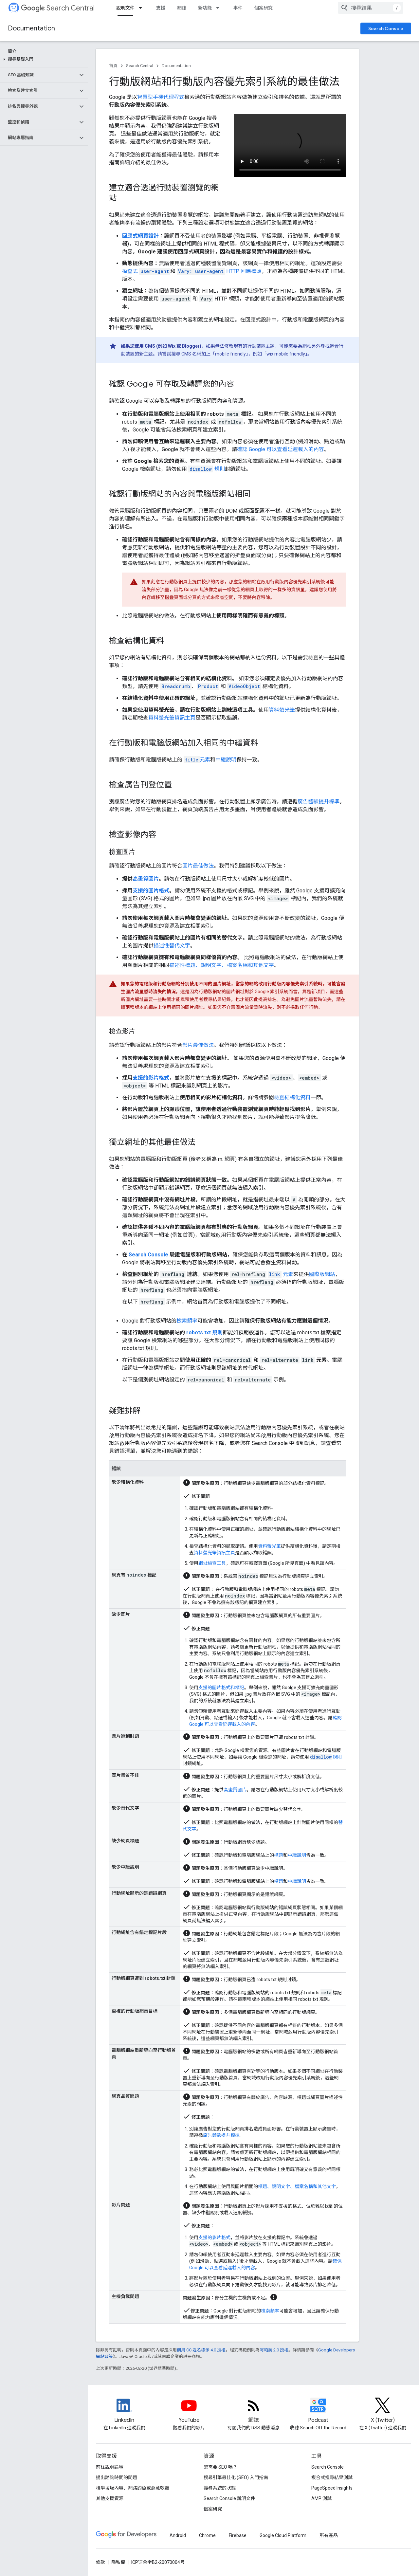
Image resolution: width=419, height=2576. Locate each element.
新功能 (205, 8)
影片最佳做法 (198, 1045)
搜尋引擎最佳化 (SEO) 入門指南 (236, 2477)
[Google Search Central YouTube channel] (188, 2411)
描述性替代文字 (172, 945)
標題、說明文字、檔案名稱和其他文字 (297, 2186)
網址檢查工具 (212, 1563)
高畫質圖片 (146, 879)
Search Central (58, 8)
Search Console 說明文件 (229, 2498)
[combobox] (370, 8)
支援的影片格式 (151, 1078)
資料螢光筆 (282, 710)
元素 (197, 759)
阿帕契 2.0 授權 (274, 2350)
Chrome (207, 2535)
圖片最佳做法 (198, 866)
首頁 (113, 65)
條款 (100, 2562)
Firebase (237, 2535)
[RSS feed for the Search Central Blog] (253, 2411)
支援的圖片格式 (151, 890)
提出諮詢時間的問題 (116, 2477)
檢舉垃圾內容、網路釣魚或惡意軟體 (132, 2488)
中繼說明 (225, 760)
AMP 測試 (321, 2498)
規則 (206, 469)
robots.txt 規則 (204, 1332)
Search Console (385, 28)
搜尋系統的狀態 (220, 2488)
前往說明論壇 (109, 2467)
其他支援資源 (109, 2498)
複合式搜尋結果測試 (332, 2477)
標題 (278, 1855)
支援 (160, 8)
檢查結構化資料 (292, 1097)
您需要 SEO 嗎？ (220, 2467)
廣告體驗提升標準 (318, 801)
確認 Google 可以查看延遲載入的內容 (280, 449)
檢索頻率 (186, 1321)
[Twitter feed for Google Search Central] (383, 2411)
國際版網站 (322, 1274)
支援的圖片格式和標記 (221, 1687)
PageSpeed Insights (332, 2488)
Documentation (31, 28)
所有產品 (328, 2535)
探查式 (146, 271)
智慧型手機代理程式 (160, 97)
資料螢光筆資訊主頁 (171, 718)
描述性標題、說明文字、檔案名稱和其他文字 (221, 965)
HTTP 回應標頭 (219, 271)
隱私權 (118, 2562)
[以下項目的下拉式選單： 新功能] (220, 8)
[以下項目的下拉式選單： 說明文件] (142, 8)
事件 (238, 8)
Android (178, 2535)
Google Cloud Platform (283, 2535)
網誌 (181, 8)
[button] (42, 59)
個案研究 (263, 8)
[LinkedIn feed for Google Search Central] (124, 2411)
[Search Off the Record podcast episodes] (318, 2411)
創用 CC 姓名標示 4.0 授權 (201, 2350)
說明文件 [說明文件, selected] (125, 8)
